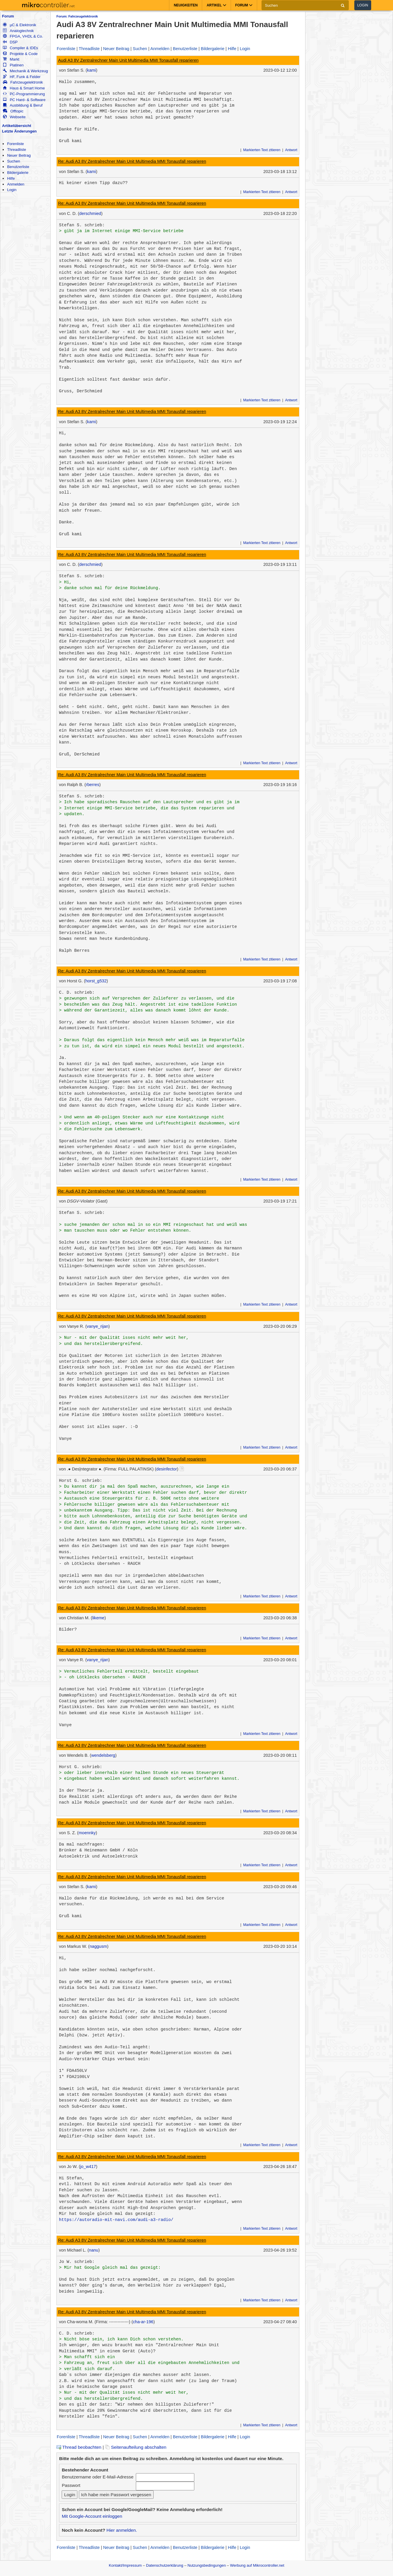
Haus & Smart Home (24, 88)
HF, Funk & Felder (21, 77)
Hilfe (11, 178)
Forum (8, 16)
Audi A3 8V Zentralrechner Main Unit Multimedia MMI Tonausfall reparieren (128, 60)
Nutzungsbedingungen (207, 2565)
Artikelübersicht (16, 125)
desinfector (166, 1469)
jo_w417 (88, 2166)
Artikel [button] (216, 5)
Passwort (71, 2485)
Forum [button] (243, 5)
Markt (11, 59)
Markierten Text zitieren (261, 150)
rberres (92, 784)
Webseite (14, 117)
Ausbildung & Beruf (22, 105)
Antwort (291, 150)
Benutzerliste (18, 167)
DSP (10, 42)
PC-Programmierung (24, 94)
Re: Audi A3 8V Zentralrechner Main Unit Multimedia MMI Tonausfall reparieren (132, 161)
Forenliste (15, 144)
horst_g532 (95, 981)
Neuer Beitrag (19, 155)
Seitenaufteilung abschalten (135, 2447)
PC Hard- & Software (24, 100)
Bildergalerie (17, 172)
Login (362, 5)
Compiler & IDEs (20, 48)
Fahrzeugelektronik (23, 82)
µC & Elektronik (19, 25)
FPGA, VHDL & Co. (23, 36)
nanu (93, 2250)
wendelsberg (103, 1755)
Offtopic (13, 111)
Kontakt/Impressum (125, 2565)
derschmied (90, 213)
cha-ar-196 (143, 2321)
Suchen (13, 161)
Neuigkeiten (186, 5)
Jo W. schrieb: (77, 2262)
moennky (87, 1832)
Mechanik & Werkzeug (25, 71)
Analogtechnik (18, 31)
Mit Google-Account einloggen (92, 2516)
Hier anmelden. (121, 2530)
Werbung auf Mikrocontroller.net (257, 2565)
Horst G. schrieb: (80, 1481)
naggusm (98, 1946)
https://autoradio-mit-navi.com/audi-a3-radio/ (116, 2220)
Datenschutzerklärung (164, 2565)
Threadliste (16, 149)
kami (91, 70)
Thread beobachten (78, 2447)
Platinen (13, 65)
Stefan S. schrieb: (82, 225)
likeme (98, 1617)
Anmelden (15, 184)
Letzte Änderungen (19, 131)
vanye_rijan (97, 1326)
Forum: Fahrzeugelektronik (77, 16)
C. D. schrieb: (77, 992)
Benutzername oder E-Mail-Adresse (97, 2476)
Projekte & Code (20, 54)
